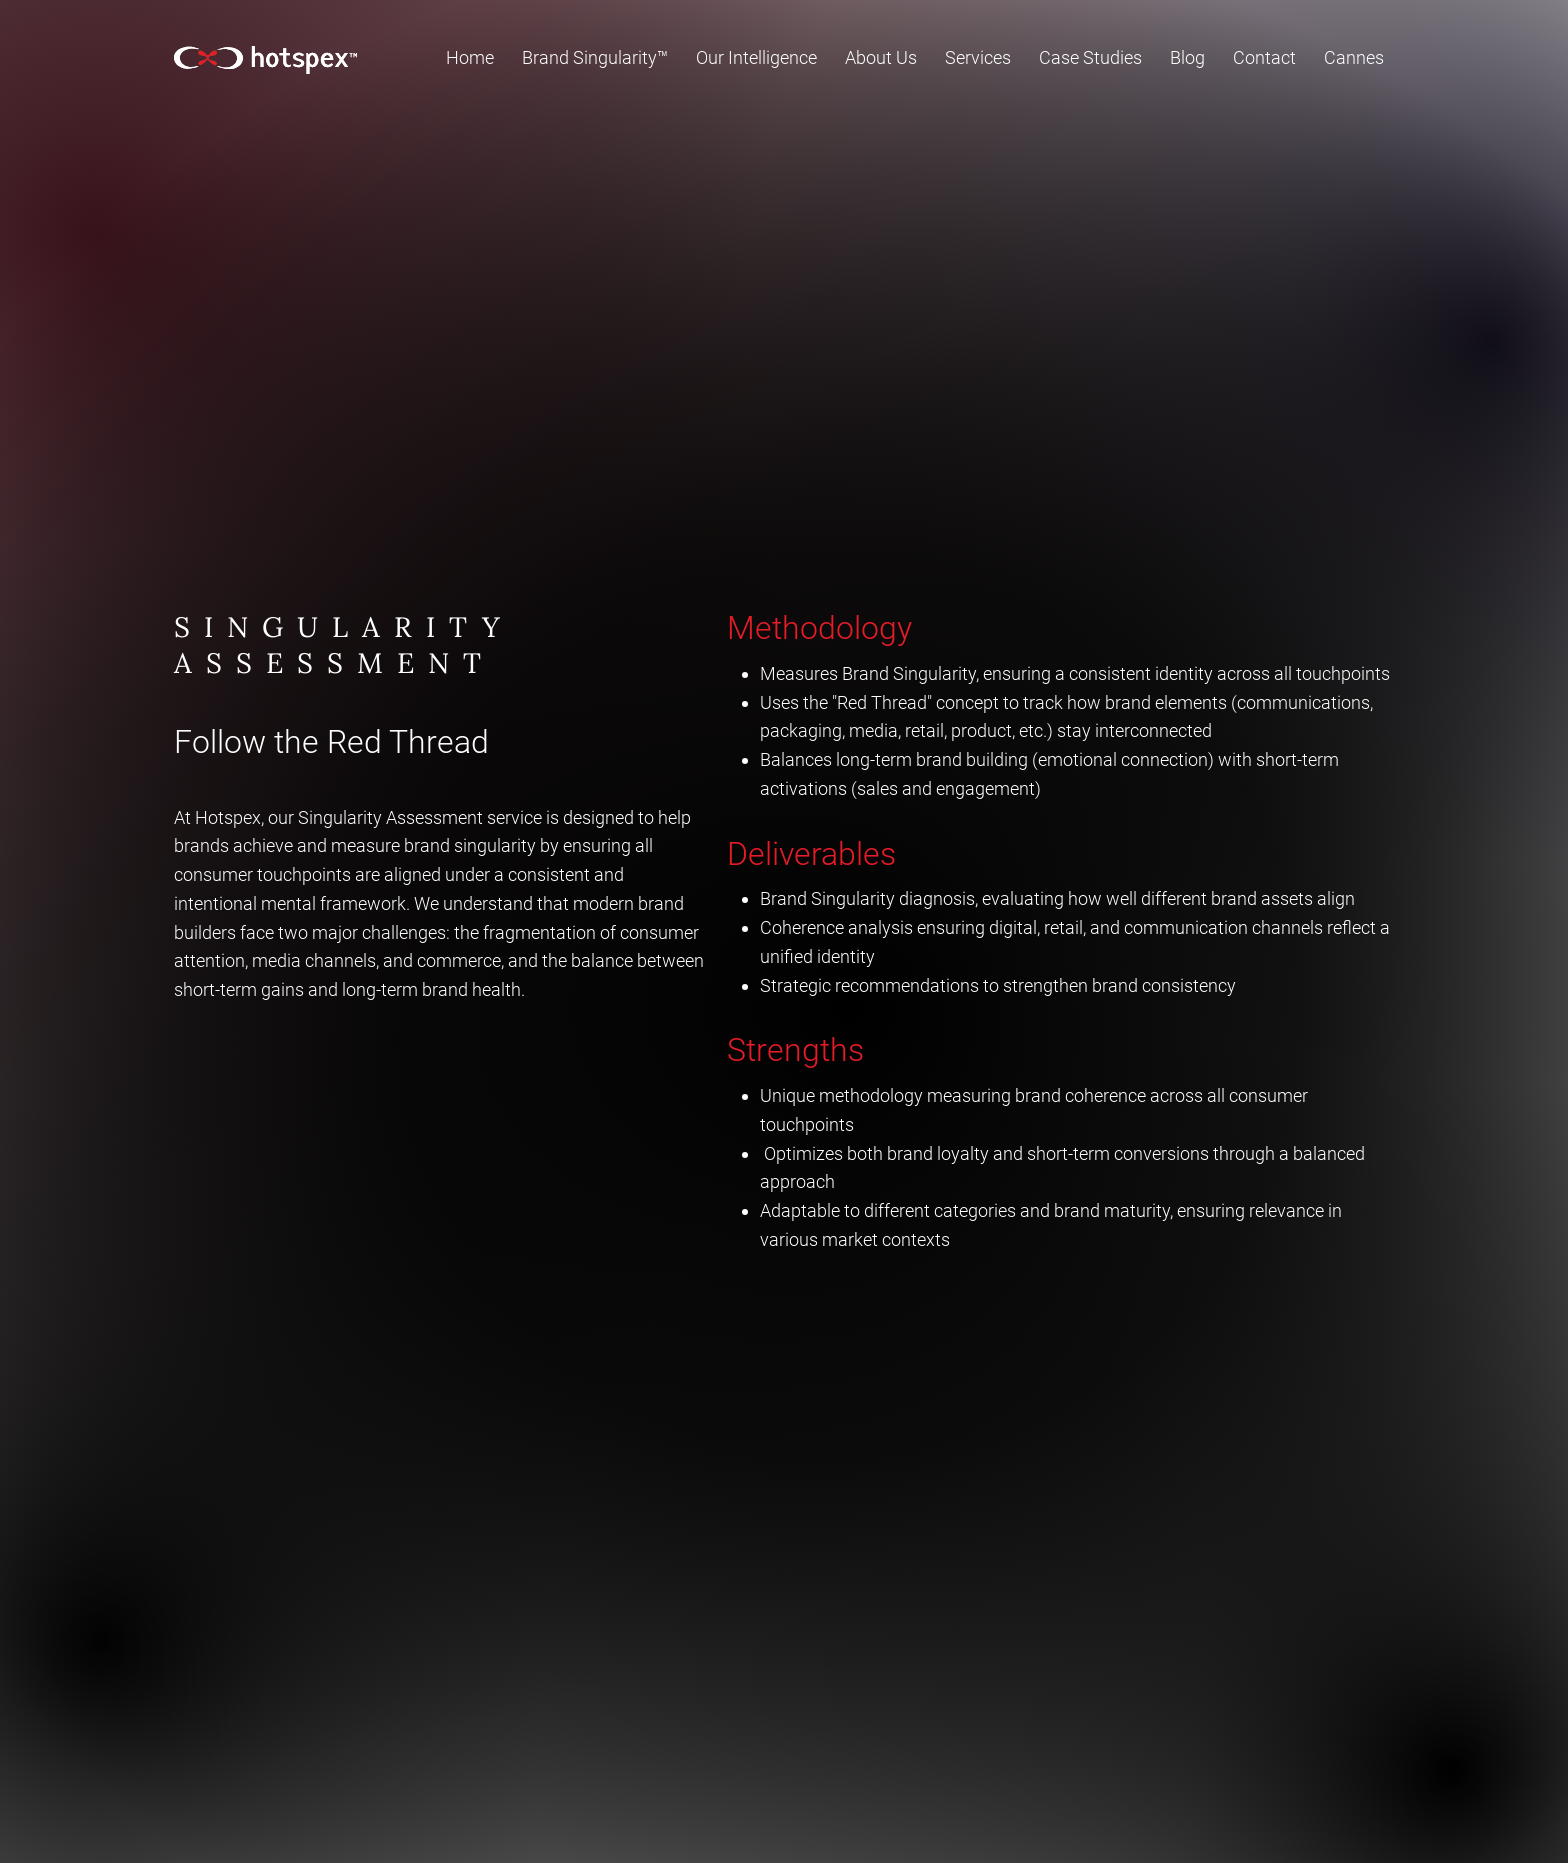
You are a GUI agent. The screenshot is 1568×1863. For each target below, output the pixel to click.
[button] (756, 57)
